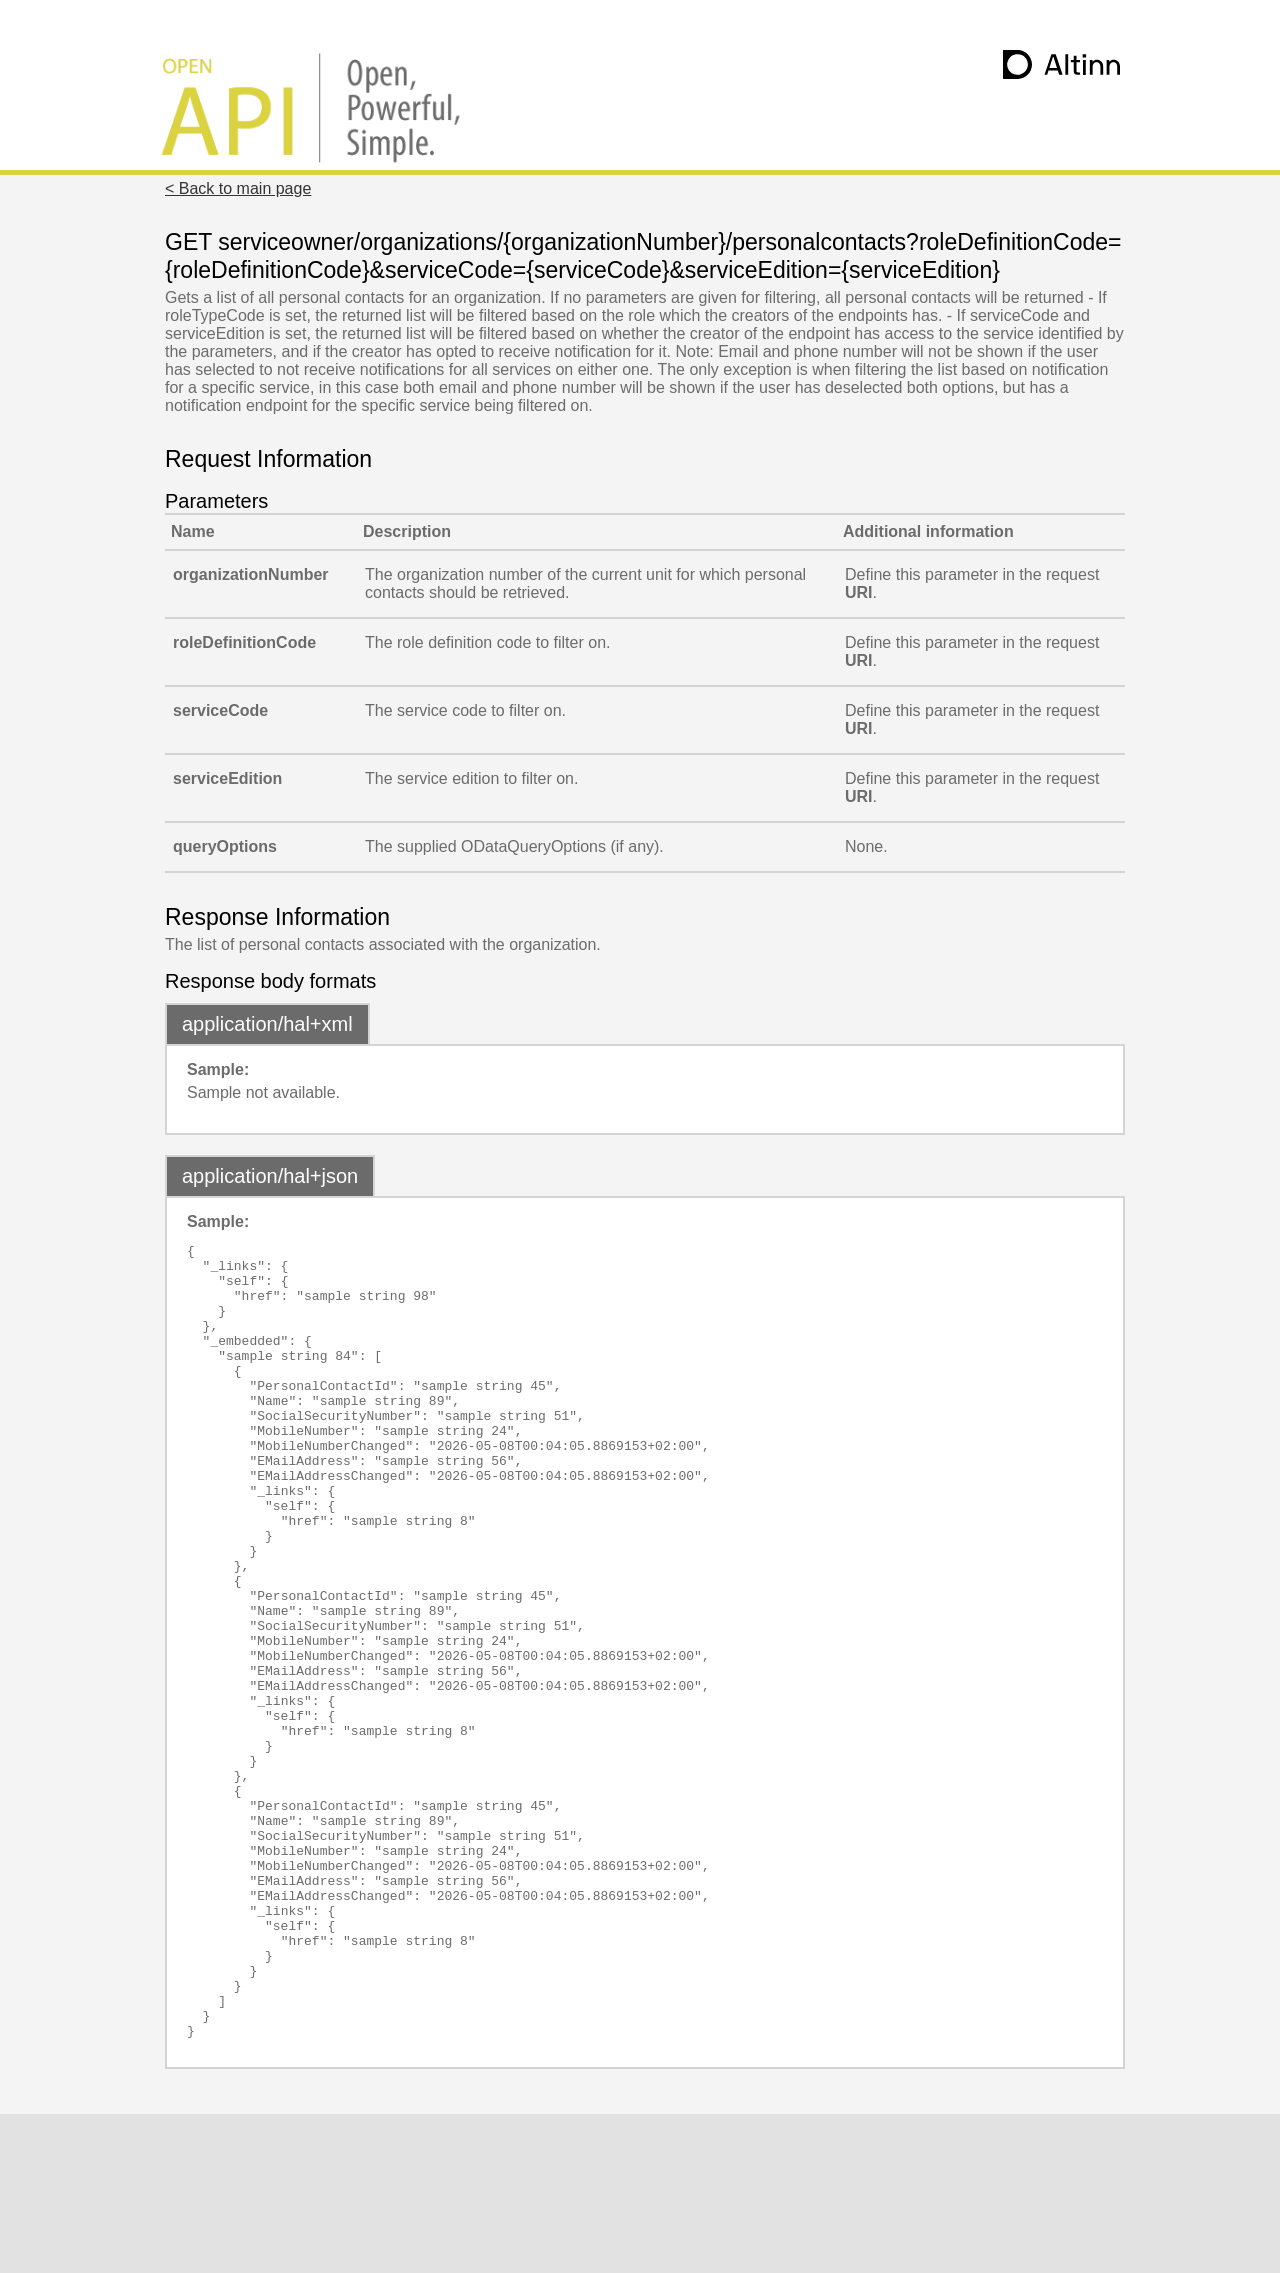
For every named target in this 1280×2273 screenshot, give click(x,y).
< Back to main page (238, 188)
